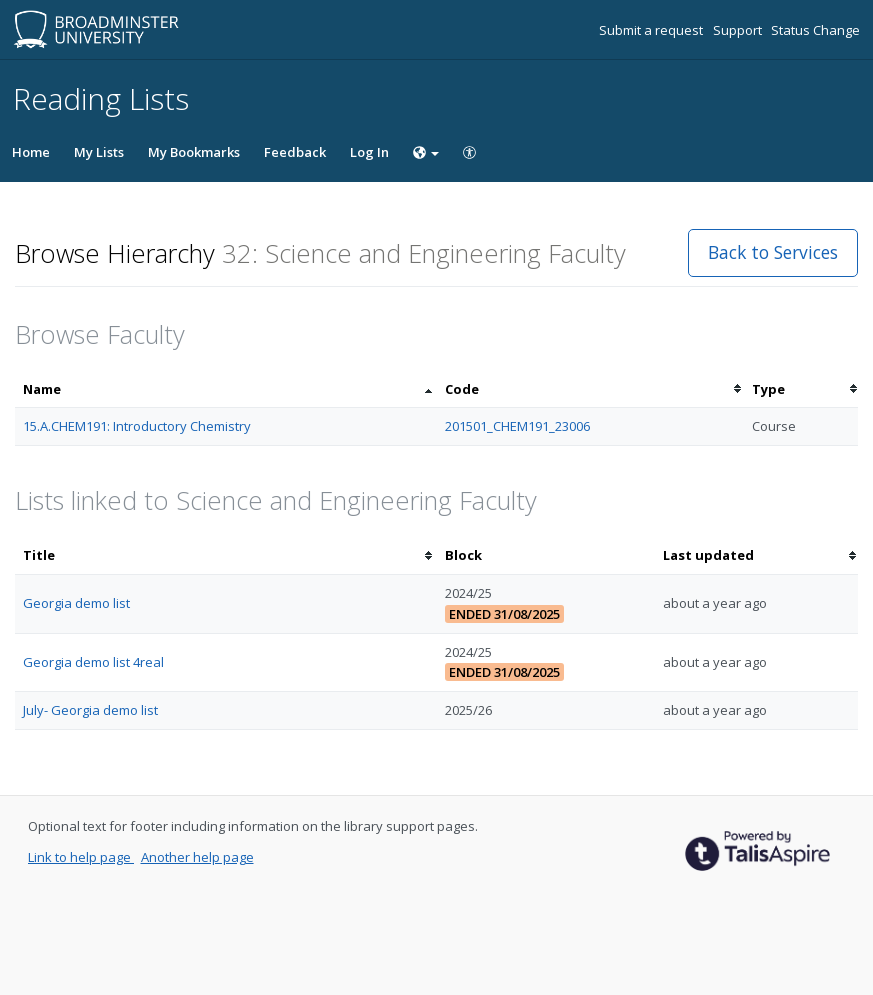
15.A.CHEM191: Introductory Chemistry (137, 426)
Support (739, 30)
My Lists (99, 152)
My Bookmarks (194, 152)
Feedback (295, 152)
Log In (369, 152)
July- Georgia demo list (90, 710)
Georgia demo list (76, 603)
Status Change (815, 30)
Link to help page (81, 857)
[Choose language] (426, 152)
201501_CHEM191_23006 (517, 426)
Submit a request (652, 30)
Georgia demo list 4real (93, 662)
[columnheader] (226, 389)
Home (31, 152)
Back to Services (773, 252)
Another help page (197, 857)
